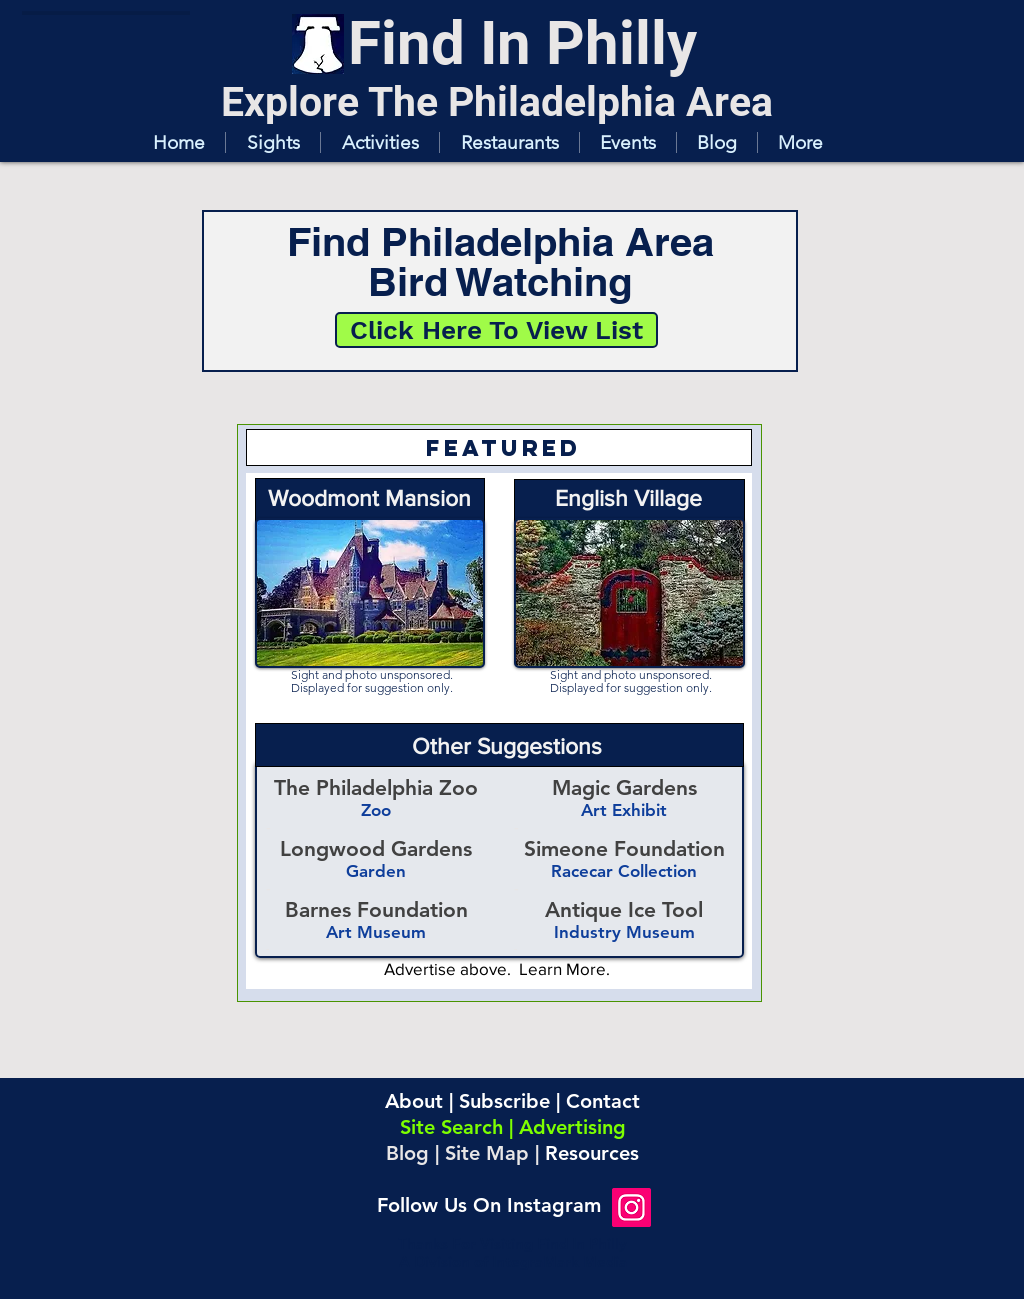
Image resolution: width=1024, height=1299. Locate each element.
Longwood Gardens (376, 848)
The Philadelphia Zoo (376, 787)
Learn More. (564, 968)
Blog (407, 1153)
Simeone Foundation (624, 848)
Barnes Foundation (376, 909)
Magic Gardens (624, 787)
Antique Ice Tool (624, 909)
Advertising (572, 1127)
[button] (272, 142)
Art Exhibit (624, 810)
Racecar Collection (624, 871)
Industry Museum (624, 932)
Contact (603, 1101)
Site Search (451, 1127)
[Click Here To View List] (496, 330)
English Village (628, 498)
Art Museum (376, 932)
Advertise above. (451, 968)
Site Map (487, 1153)
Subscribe (504, 1101)
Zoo (376, 810)
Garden (376, 871)
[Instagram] (631, 1207)
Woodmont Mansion (369, 498)
